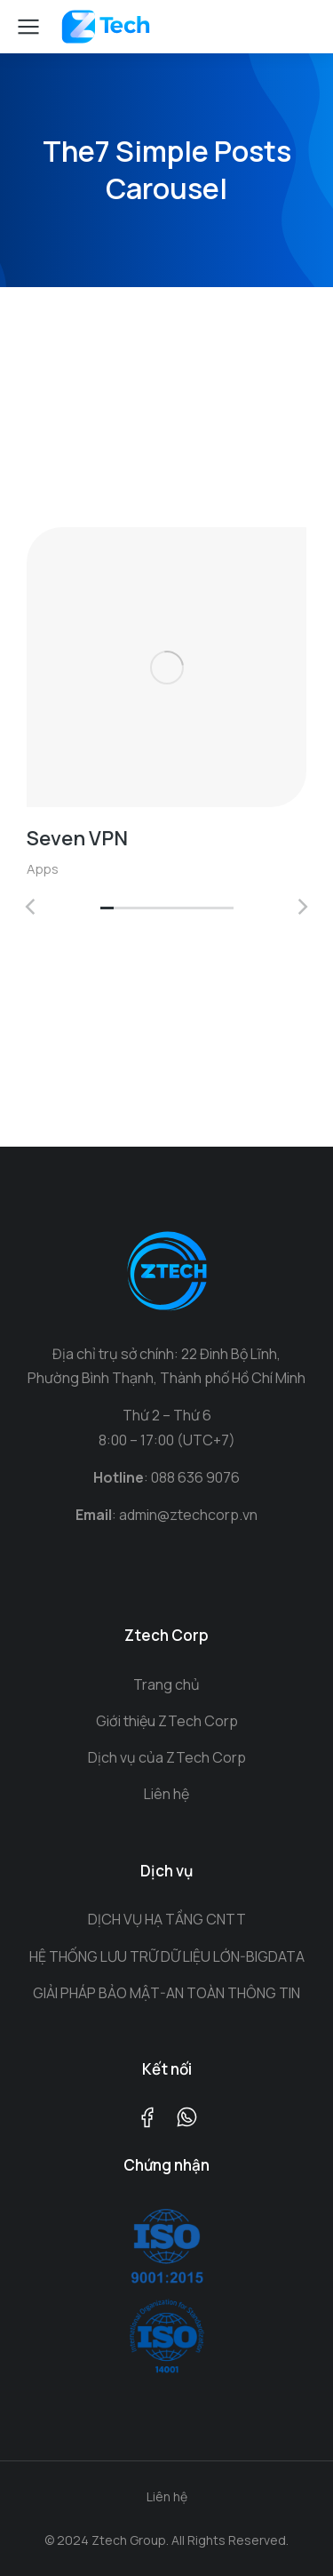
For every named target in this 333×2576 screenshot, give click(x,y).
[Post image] (166, 667)
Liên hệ (167, 2496)
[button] (107, 909)
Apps (43, 869)
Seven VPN (77, 838)
